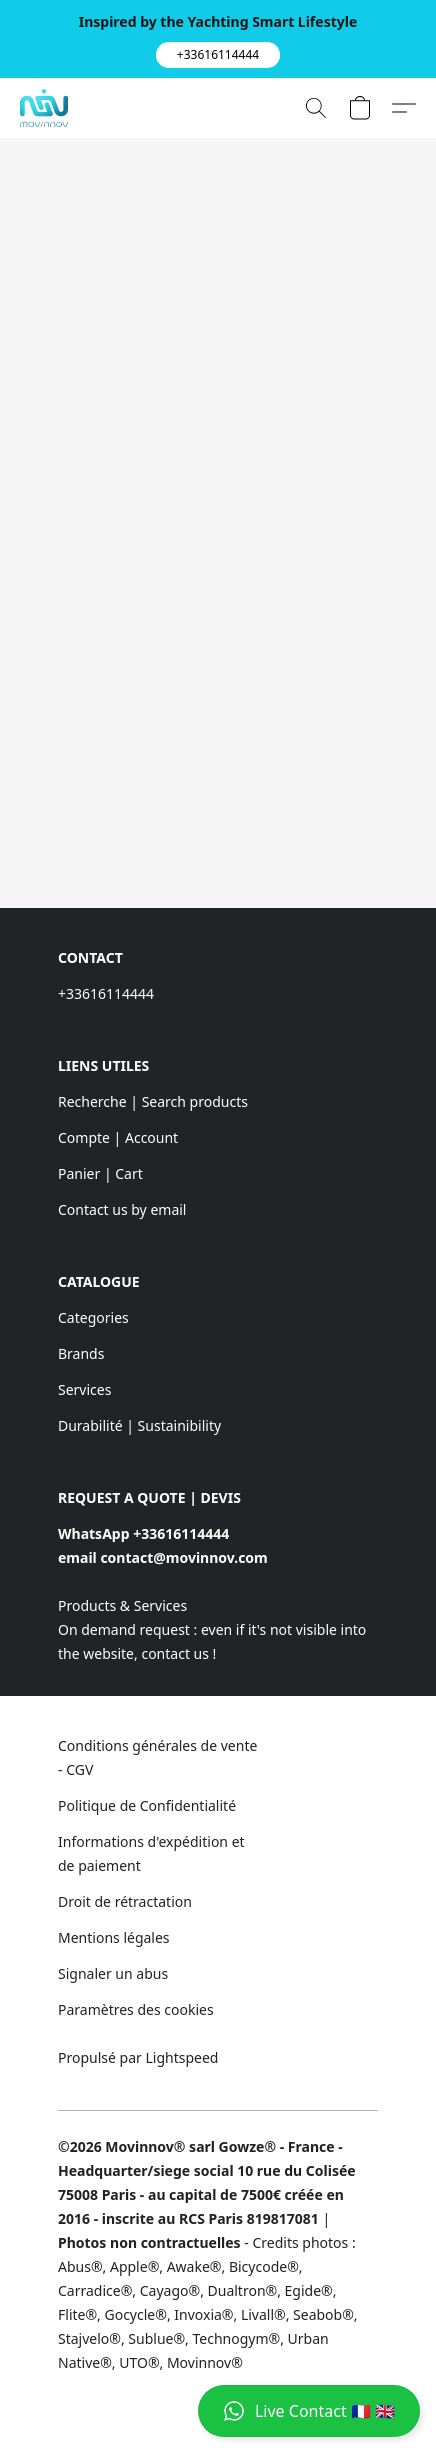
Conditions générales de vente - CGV (157, 1757)
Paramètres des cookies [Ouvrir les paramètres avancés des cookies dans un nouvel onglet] (136, 2009)
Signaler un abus (113, 1973)
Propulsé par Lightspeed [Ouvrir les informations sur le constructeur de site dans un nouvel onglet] (138, 2057)
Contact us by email (122, 1209)
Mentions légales (114, 1937)
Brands (81, 1353)
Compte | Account (118, 1137)
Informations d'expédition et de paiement (151, 1853)
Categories (93, 1317)
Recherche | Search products (153, 1101)
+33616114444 (106, 993)
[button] (218, 55)
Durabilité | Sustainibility (139, 1425)
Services (84, 1389)
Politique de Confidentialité (147, 1805)
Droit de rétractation (125, 1901)
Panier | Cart (100, 1173)
